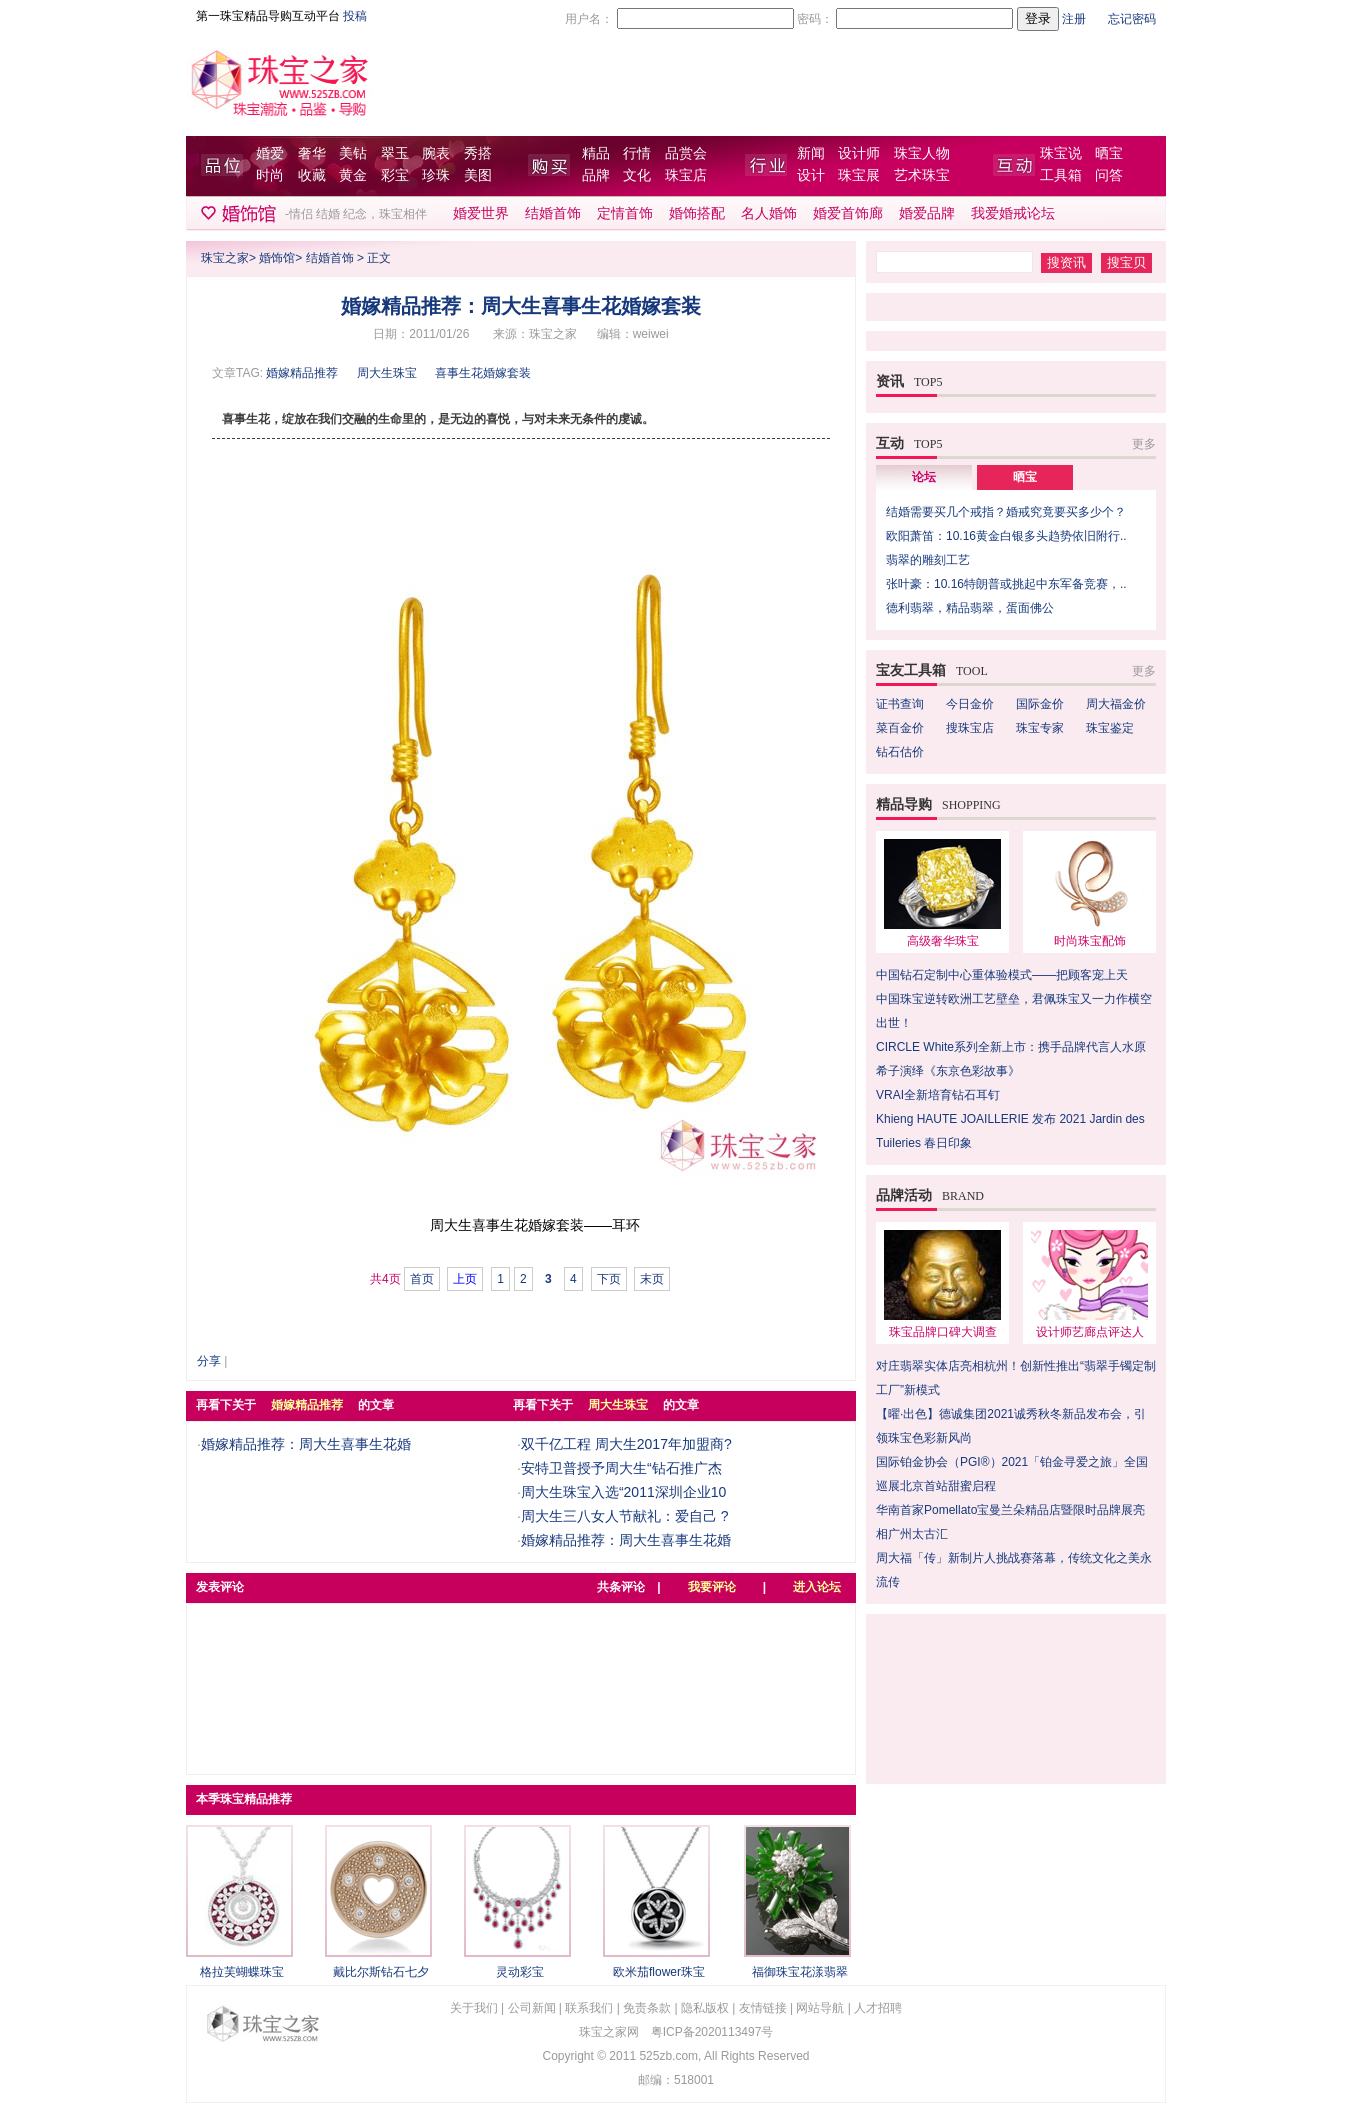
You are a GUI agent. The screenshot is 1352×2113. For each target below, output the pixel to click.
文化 (637, 175)
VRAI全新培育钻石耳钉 (938, 1095)
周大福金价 (1116, 704)
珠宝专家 (1040, 728)
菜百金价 (900, 728)
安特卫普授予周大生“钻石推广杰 (621, 1468)
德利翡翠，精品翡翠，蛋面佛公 (970, 608)
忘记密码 (1132, 19)
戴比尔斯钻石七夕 (381, 1972)
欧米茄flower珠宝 (659, 1972)
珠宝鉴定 (1110, 728)
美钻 (353, 153)
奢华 (312, 153)
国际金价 (1040, 704)
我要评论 (712, 1587)
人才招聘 (878, 2008)
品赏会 (686, 153)
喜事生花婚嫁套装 (483, 373)
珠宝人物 (922, 153)
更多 (1144, 444)
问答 (1109, 175)
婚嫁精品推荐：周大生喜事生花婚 (306, 1444)
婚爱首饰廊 (848, 213)
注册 (1074, 19)
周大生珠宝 (387, 373)
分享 (209, 1361)
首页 (422, 1279)
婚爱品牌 (927, 213)
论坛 (924, 477)
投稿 (355, 16)
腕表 (436, 153)
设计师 (859, 153)
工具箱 (1061, 175)
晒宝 (1109, 153)
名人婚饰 (769, 213)
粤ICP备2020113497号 (712, 2032)
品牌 (596, 175)
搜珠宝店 (970, 728)
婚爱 (270, 153)
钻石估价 (900, 752)
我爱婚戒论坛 (1013, 213)
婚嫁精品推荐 (302, 373)
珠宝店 (686, 175)
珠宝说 (1061, 153)
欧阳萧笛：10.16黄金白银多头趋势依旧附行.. (1006, 536)
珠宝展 (859, 175)
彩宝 (395, 175)
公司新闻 (532, 2008)
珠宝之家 (225, 258)
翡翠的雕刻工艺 (928, 560)
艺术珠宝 (922, 175)
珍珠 (436, 175)
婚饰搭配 (697, 213)
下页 (609, 1279)
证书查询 (900, 704)
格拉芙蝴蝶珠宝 (242, 1972)
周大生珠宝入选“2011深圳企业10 (623, 1492)
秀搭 (478, 153)
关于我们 (474, 2008)
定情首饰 (625, 213)
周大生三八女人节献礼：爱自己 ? (625, 1516)
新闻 (811, 153)
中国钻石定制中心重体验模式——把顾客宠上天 (1002, 975)
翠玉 (395, 153)
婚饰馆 (277, 258)
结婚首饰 (553, 213)
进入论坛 (817, 1587)
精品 (596, 153)
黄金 (353, 175)
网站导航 (820, 2008)
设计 (811, 175)
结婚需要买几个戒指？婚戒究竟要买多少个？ (1006, 512)
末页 (652, 1279)
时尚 (270, 175)
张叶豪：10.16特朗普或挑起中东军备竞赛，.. (1006, 584)
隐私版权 (705, 2008)
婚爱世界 (481, 213)
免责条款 (647, 2008)
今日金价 (970, 704)
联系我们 (589, 2008)
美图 (478, 175)
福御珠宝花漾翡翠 (800, 1972)
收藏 (312, 175)
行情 (637, 153)
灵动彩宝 (520, 1972)
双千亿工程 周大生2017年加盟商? (626, 1444)
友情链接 (763, 2008)
